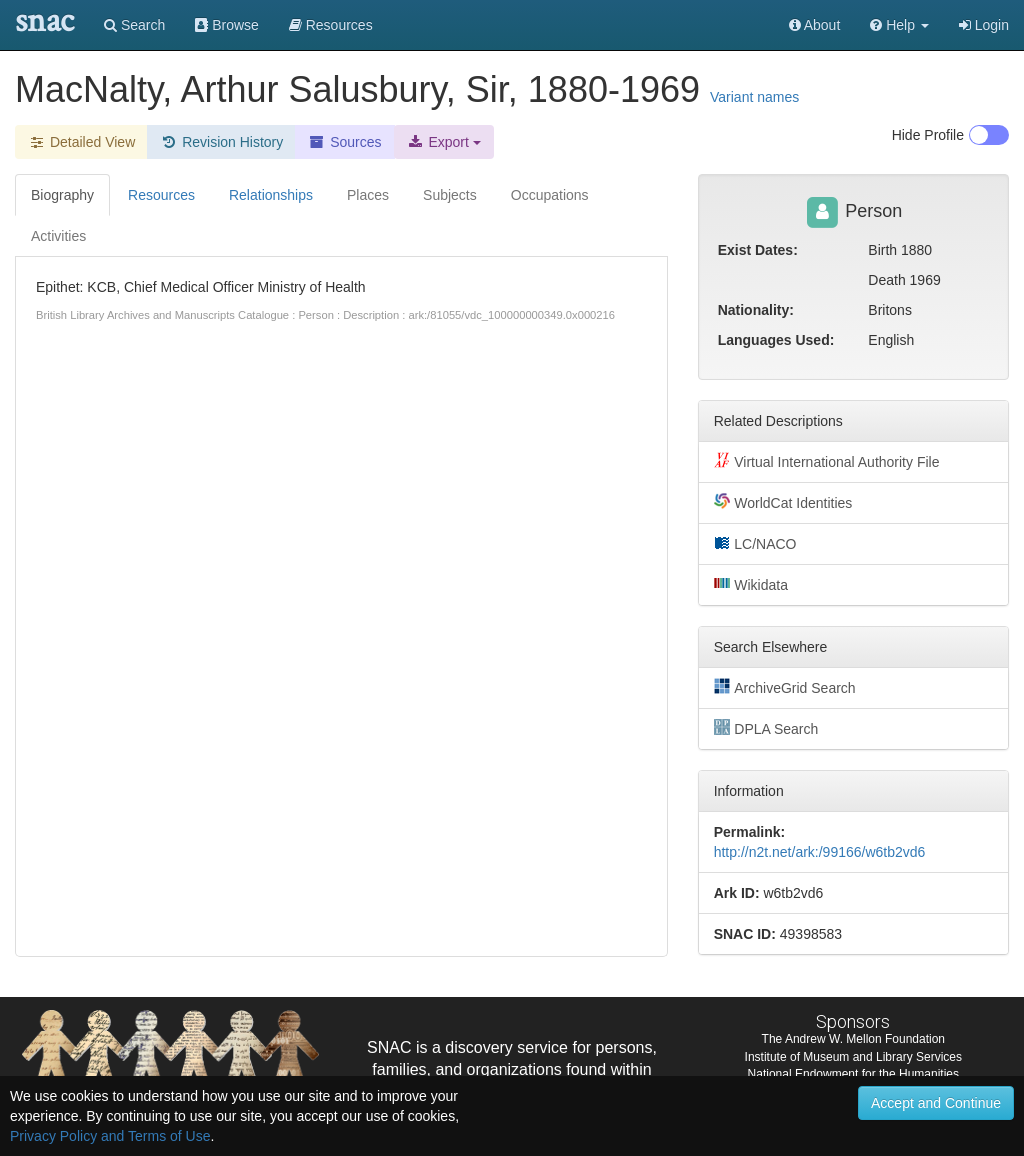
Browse (227, 25)
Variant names (754, 97)
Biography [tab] (62, 195)
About (815, 25)
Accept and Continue (936, 1103)
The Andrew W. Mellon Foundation (853, 1039)
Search (134, 25)
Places (368, 195)
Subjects (450, 195)
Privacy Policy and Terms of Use (110, 1136)
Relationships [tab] (271, 195)
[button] (899, 25)
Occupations (550, 195)
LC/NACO (755, 543)
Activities (58, 236)
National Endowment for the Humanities (853, 1074)
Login (984, 25)
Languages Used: (776, 340)
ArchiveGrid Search (785, 687)
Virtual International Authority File (827, 461)
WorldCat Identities (783, 502)
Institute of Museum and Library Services (853, 1057)
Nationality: (756, 310)
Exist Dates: (758, 250)
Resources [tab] (161, 195)
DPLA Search (766, 728)
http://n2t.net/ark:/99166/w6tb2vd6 (820, 852)
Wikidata (751, 584)
